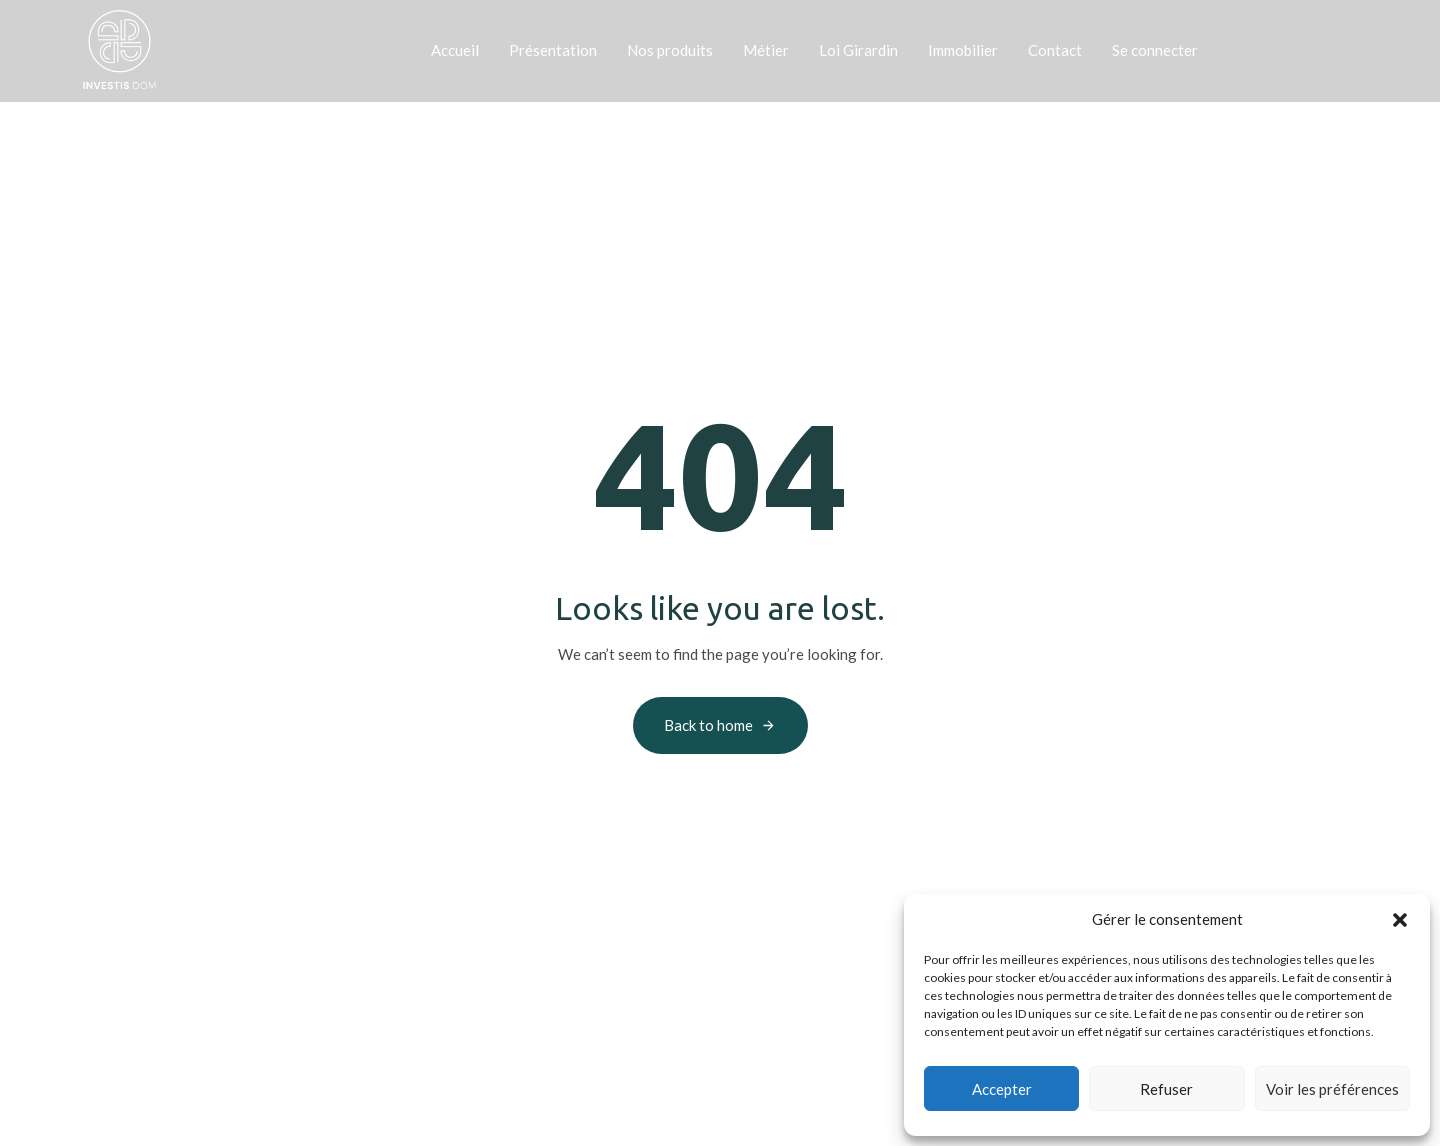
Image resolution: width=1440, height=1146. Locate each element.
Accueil (455, 50)
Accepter (1002, 1089)
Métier (766, 50)
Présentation (553, 50)
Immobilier (963, 50)
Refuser (1166, 1089)
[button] (1400, 920)
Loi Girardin (858, 50)
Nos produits (670, 50)
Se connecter (1155, 50)
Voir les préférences (1332, 1089)
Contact (1055, 50)
